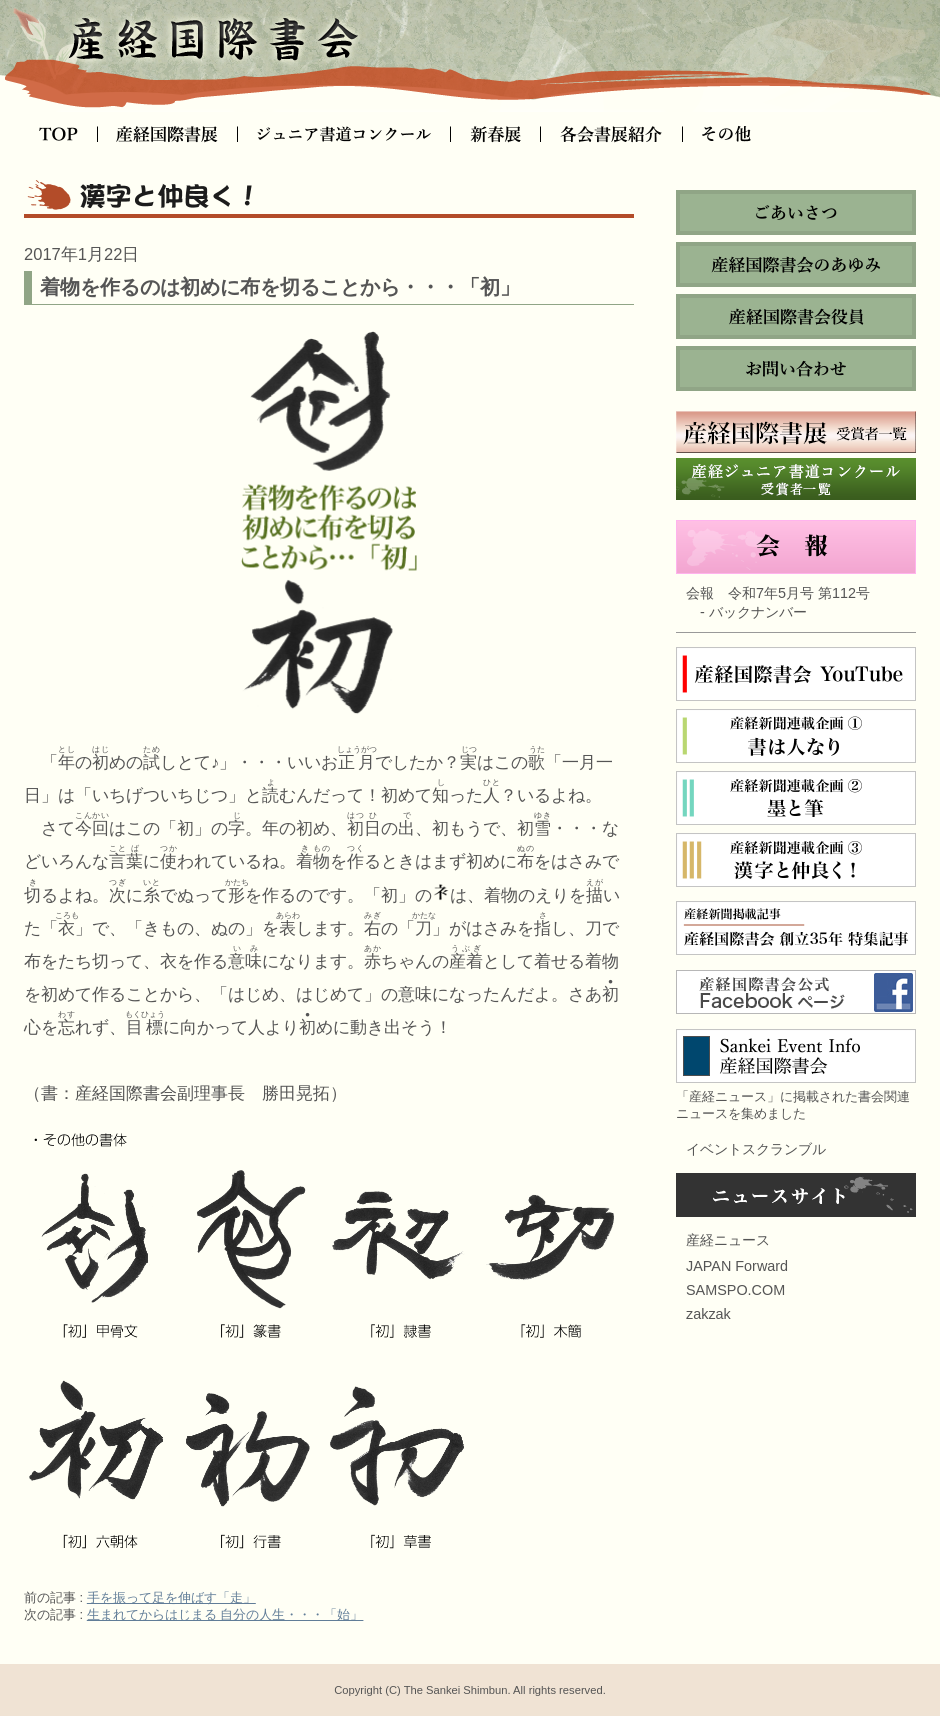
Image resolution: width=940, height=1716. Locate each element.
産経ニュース (728, 1240)
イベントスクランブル (756, 1149)
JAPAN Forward (737, 1266)
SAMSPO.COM (735, 1290)
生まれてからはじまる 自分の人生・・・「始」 (225, 1614)
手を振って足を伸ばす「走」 (171, 1597)
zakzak (708, 1314)
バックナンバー (758, 612)
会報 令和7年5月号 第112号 (778, 593)
